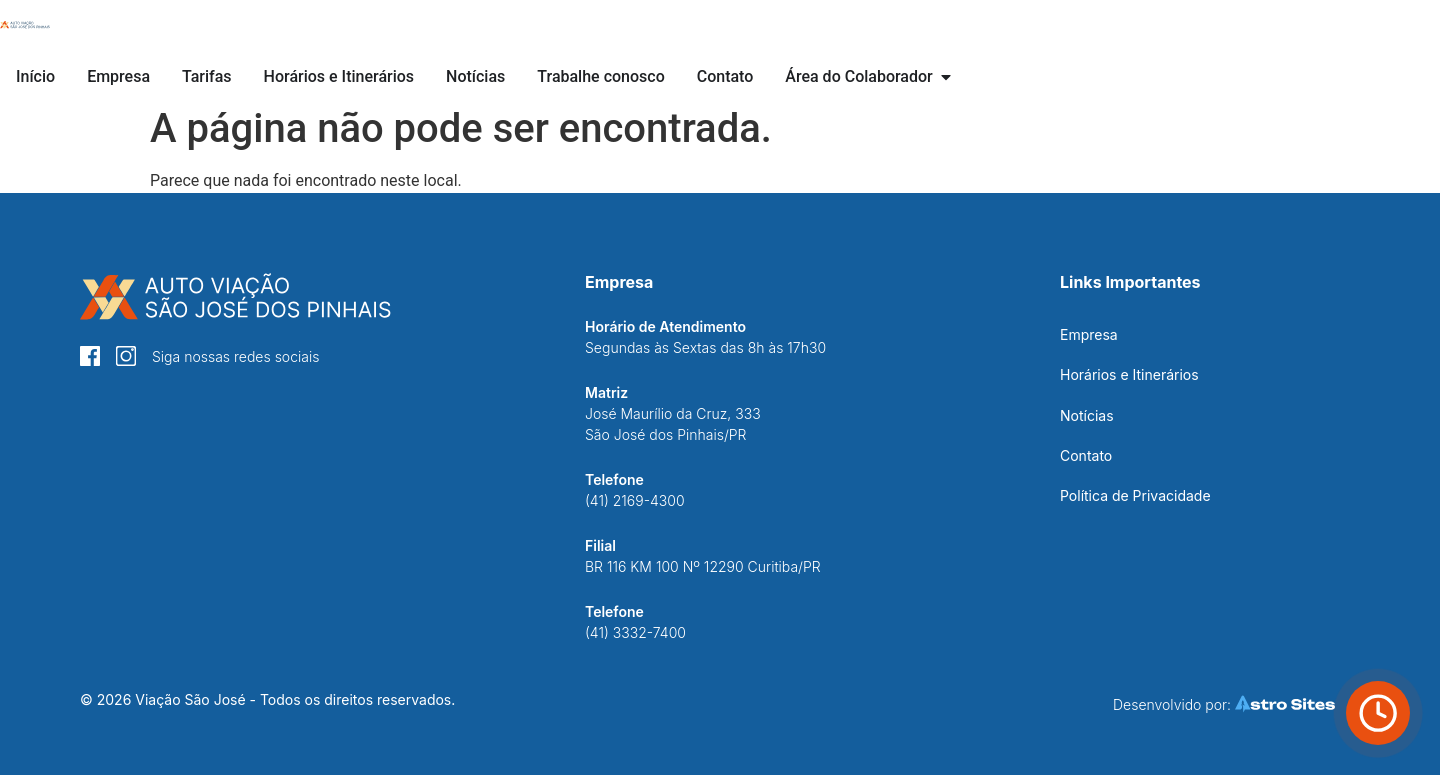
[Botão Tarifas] (207, 77)
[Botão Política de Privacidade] (1135, 495)
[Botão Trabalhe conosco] (600, 77)
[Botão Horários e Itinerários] (339, 77)
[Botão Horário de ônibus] (1378, 713)
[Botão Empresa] (118, 77)
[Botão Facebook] (90, 356)
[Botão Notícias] (475, 77)
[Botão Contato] (725, 77)
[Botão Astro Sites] (1234, 704)
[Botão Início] (25, 25)
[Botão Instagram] (126, 356)
